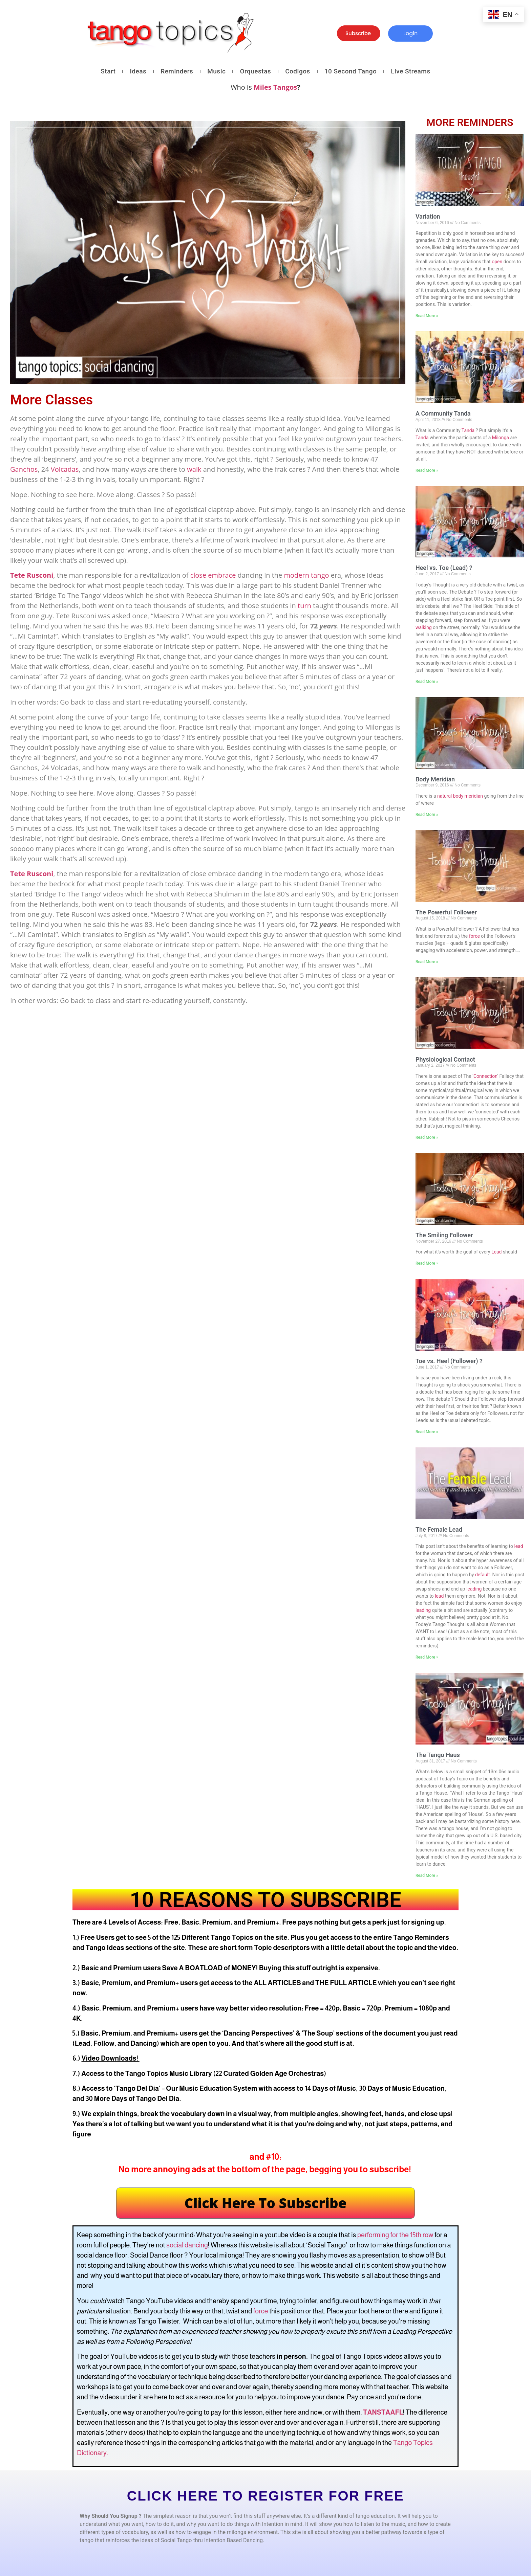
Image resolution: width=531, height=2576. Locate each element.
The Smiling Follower (444, 1235)
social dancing (187, 2245)
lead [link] (518, 1546)
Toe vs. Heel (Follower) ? (449, 1360)
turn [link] (304, 605)
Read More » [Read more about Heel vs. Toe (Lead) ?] (427, 681)
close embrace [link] (213, 575)
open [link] (497, 261)
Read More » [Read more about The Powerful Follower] (427, 961)
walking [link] (424, 627)
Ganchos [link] (24, 469)
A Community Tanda (443, 413)
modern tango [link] (306, 575)
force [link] (474, 936)
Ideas (138, 71)
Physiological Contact (445, 1059)
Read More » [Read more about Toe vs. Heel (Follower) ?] (427, 1431)
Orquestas (255, 71)
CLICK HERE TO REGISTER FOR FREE (265, 2495)
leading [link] (474, 1589)
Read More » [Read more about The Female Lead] (427, 1657)
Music (216, 71)
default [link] (482, 1574)
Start (108, 71)
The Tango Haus (438, 1754)
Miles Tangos (275, 87)
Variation (428, 216)
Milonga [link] (500, 437)
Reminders (177, 71)
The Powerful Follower (446, 912)
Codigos (297, 71)
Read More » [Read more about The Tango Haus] (427, 1875)
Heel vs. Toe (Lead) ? (444, 567)
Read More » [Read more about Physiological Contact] (427, 1137)
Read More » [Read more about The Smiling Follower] (427, 1263)
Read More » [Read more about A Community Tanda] (427, 470)
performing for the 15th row (395, 2235)
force (260, 2311)
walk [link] (194, 469)
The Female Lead (439, 1529)
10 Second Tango (350, 71)
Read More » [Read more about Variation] (427, 315)
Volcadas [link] (65, 469)
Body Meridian (435, 779)
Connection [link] (485, 1076)
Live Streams (410, 71)
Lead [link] (496, 1251)
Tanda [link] (468, 430)
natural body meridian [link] (460, 796)
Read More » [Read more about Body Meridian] (427, 814)
